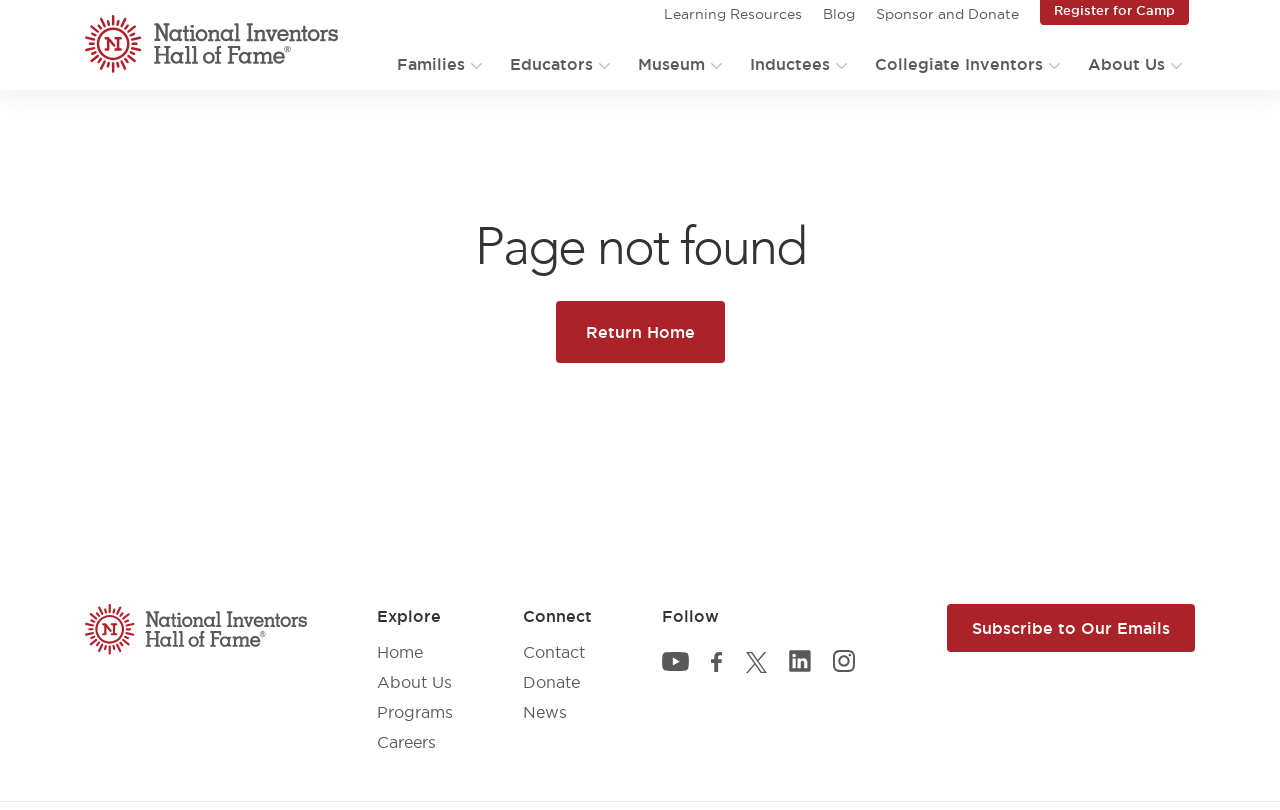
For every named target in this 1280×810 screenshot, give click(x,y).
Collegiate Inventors (959, 64)
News (545, 712)
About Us (1126, 64)
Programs (415, 712)
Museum (671, 64)
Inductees (790, 64)
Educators (551, 64)
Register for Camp (1114, 10)
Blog (839, 14)
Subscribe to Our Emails (1071, 628)
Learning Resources (733, 14)
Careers (406, 742)
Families (431, 64)
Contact (554, 652)
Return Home (640, 332)
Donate (551, 682)
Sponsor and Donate (947, 14)
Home (400, 652)
